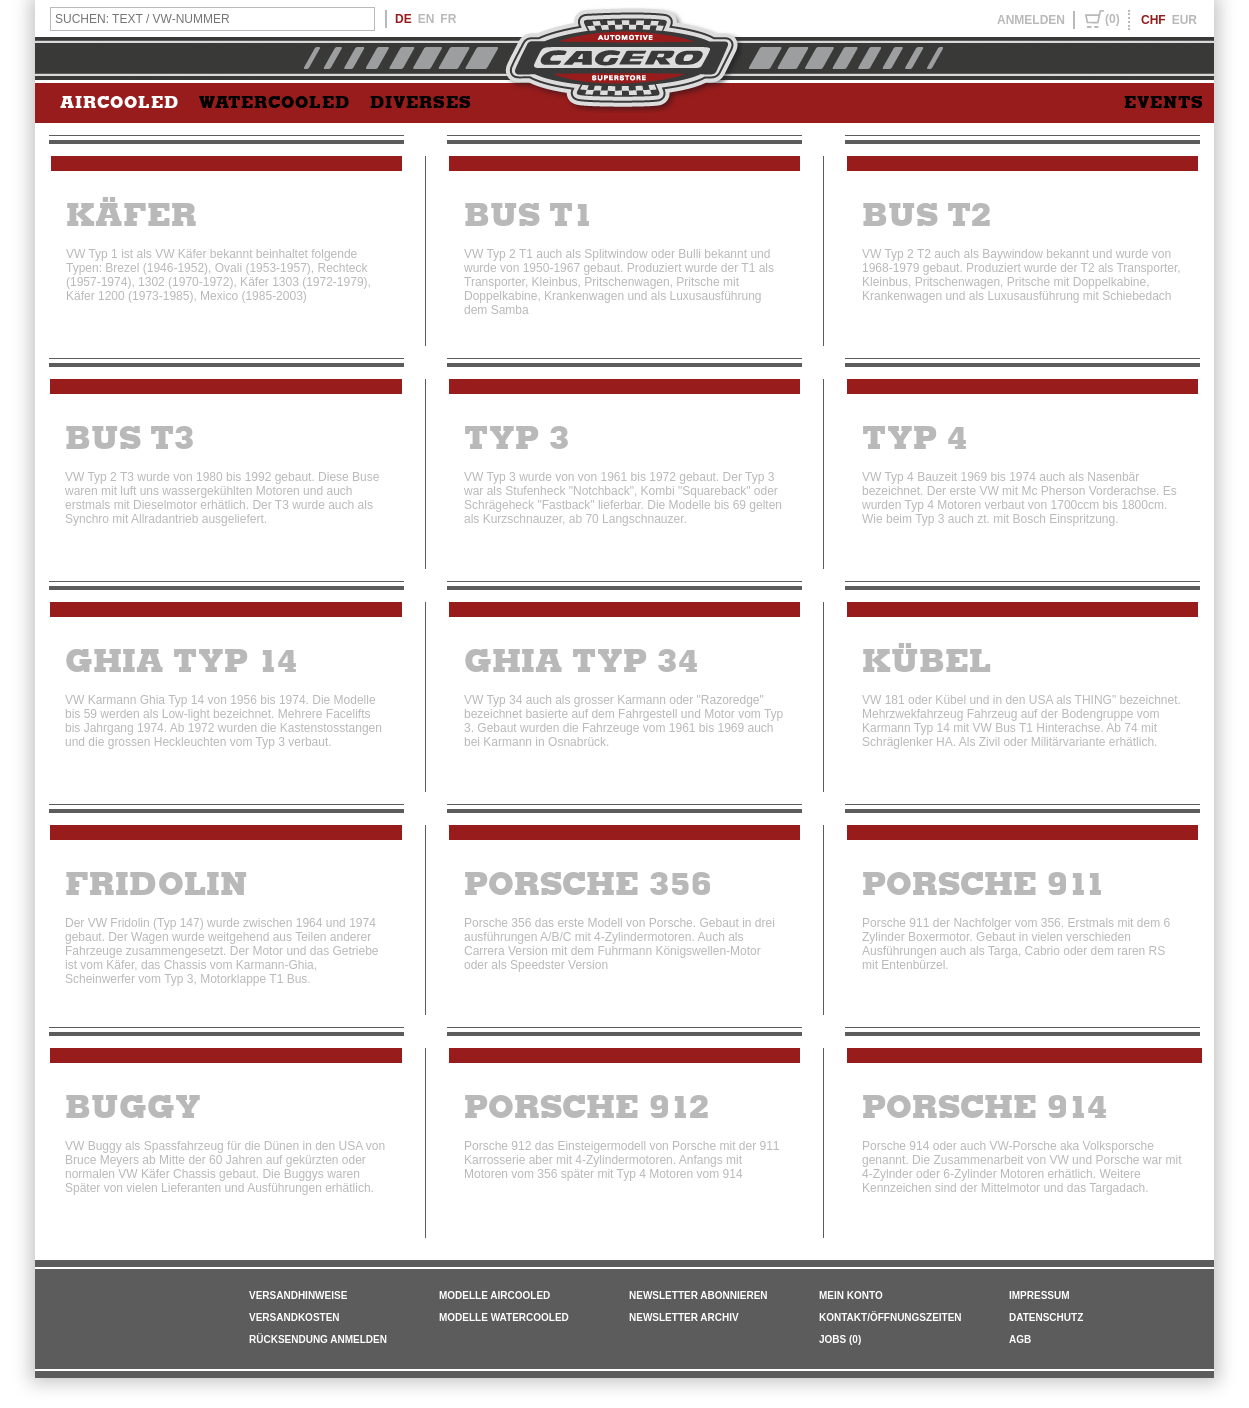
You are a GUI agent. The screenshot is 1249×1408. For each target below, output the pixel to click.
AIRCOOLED (119, 103)
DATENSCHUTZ (1046, 1317)
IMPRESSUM (1039, 1295)
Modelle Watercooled (504, 1317)
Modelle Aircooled (494, 1295)
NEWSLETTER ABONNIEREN (698, 1295)
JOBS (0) (840, 1339)
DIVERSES (421, 103)
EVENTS (1164, 103)
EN (426, 19)
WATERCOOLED (274, 103)
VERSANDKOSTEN (294, 1317)
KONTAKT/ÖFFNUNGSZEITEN (890, 1317)
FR (448, 19)
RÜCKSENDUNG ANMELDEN (318, 1339)
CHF (1153, 20)
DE (403, 19)
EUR (1184, 20)
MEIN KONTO (851, 1295)
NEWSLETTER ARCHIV (684, 1317)
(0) (1112, 19)
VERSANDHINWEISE (298, 1295)
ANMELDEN (1031, 20)
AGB (1020, 1339)
